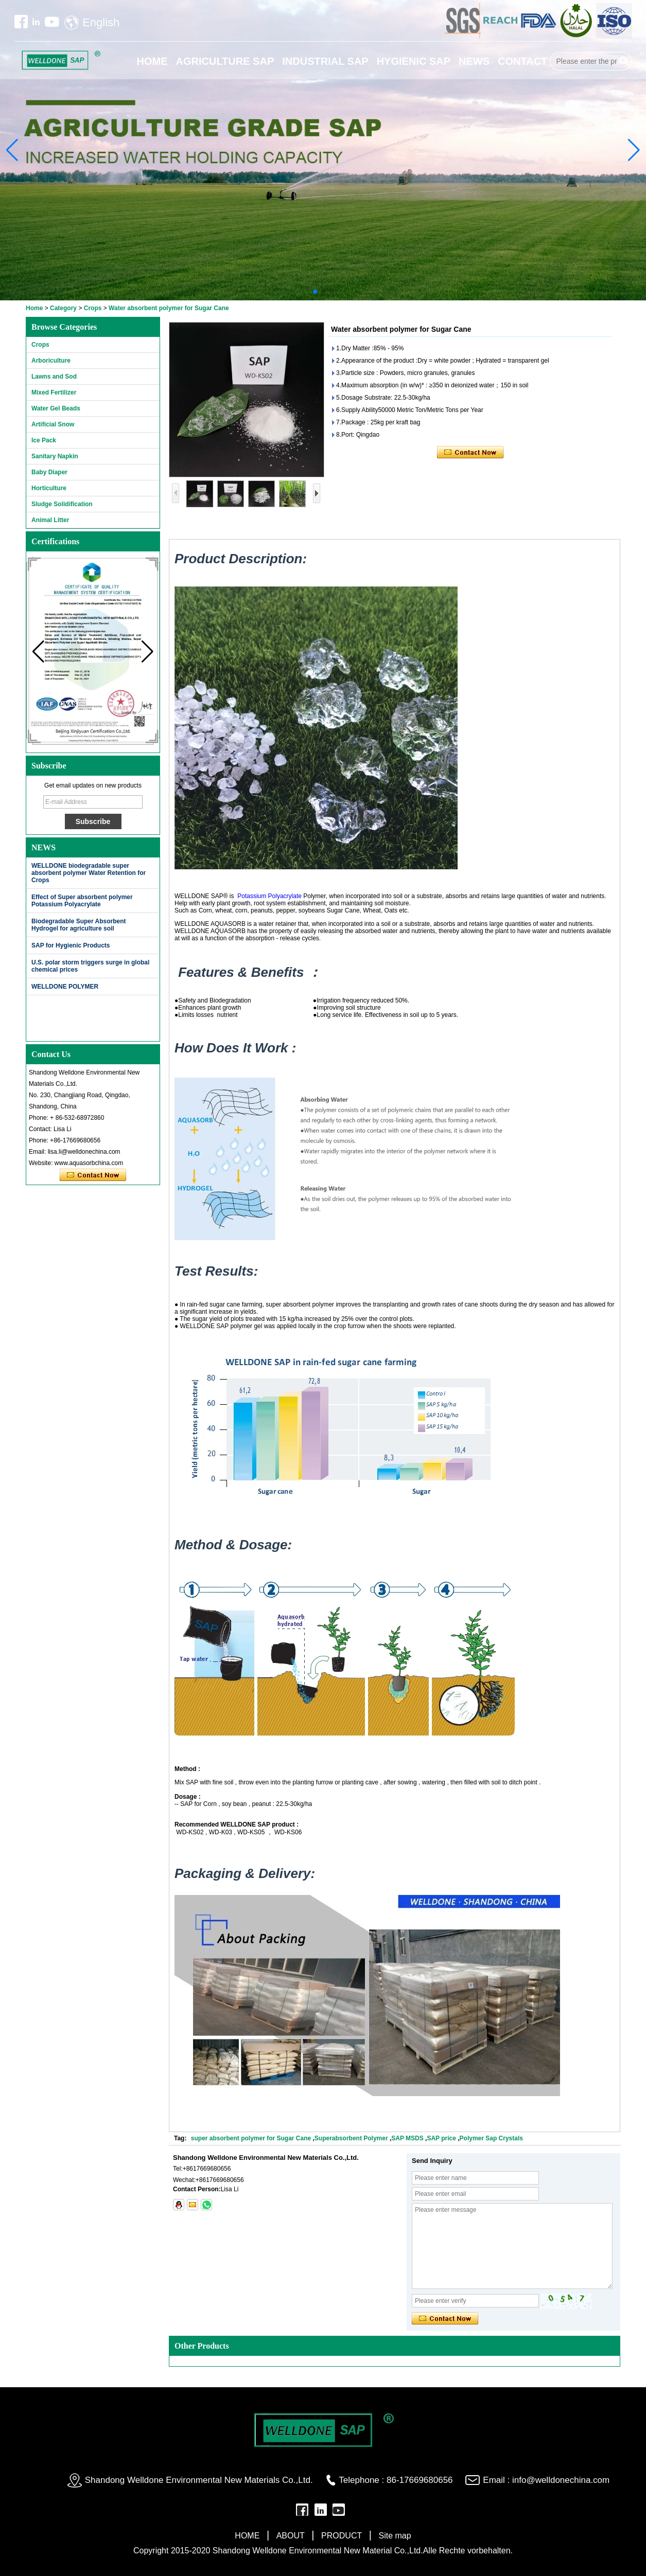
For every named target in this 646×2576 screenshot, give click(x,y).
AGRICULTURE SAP (225, 61)
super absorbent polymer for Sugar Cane (251, 2138)
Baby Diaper (49, 472)
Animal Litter (50, 520)
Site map (395, 2535)
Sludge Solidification (62, 504)
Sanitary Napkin (54, 456)
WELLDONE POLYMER (64, 986)
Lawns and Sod (54, 376)
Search (624, 61)
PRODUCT (341, 2535)
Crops (93, 308)
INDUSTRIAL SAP (325, 61)
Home (34, 308)
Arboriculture (51, 360)
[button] (315, 292)
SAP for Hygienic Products (70, 945)
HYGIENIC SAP (413, 61)
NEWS (474, 61)
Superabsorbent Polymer (352, 2138)
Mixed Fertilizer (53, 392)
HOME (152, 61)
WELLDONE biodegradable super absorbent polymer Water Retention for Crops (88, 873)
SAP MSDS (407, 2138)
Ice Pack (43, 440)
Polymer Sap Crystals (491, 2138)
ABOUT (290, 2535)
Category (63, 308)
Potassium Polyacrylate (269, 896)
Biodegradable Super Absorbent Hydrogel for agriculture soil (78, 925)
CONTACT (522, 61)
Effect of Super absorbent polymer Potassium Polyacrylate (82, 900)
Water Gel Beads (55, 408)
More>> (140, 847)
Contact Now (93, 1175)
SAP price (441, 2138)
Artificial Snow (52, 424)
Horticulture (48, 488)
